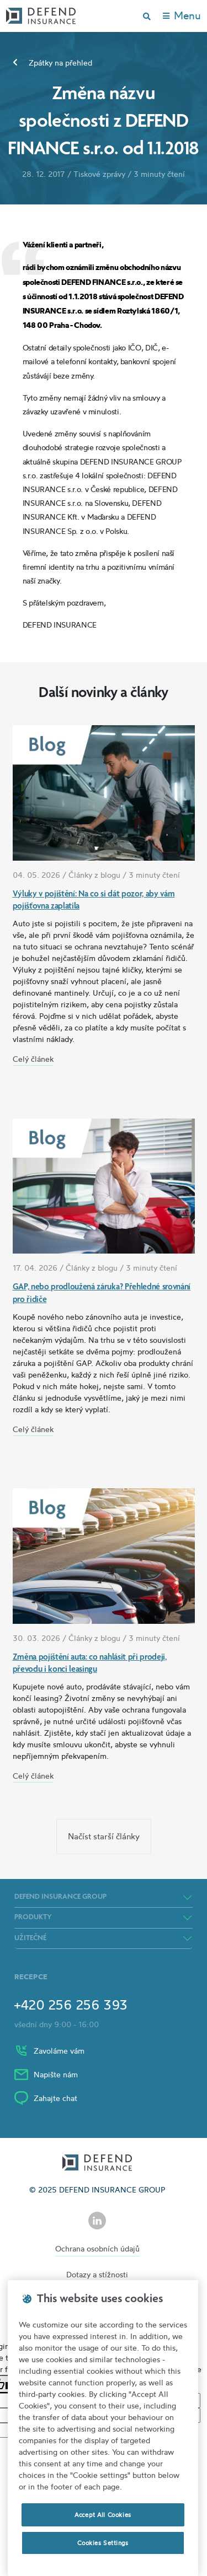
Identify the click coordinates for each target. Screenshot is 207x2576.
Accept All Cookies (103, 2515)
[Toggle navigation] (182, 16)
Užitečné (30, 1938)
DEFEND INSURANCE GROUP (60, 1897)
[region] (103, 2428)
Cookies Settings (102, 2543)
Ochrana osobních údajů (97, 2248)
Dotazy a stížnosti (97, 2274)
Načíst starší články (104, 1836)
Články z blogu (94, 874)
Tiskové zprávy (99, 174)
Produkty (33, 1917)
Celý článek (33, 1058)
